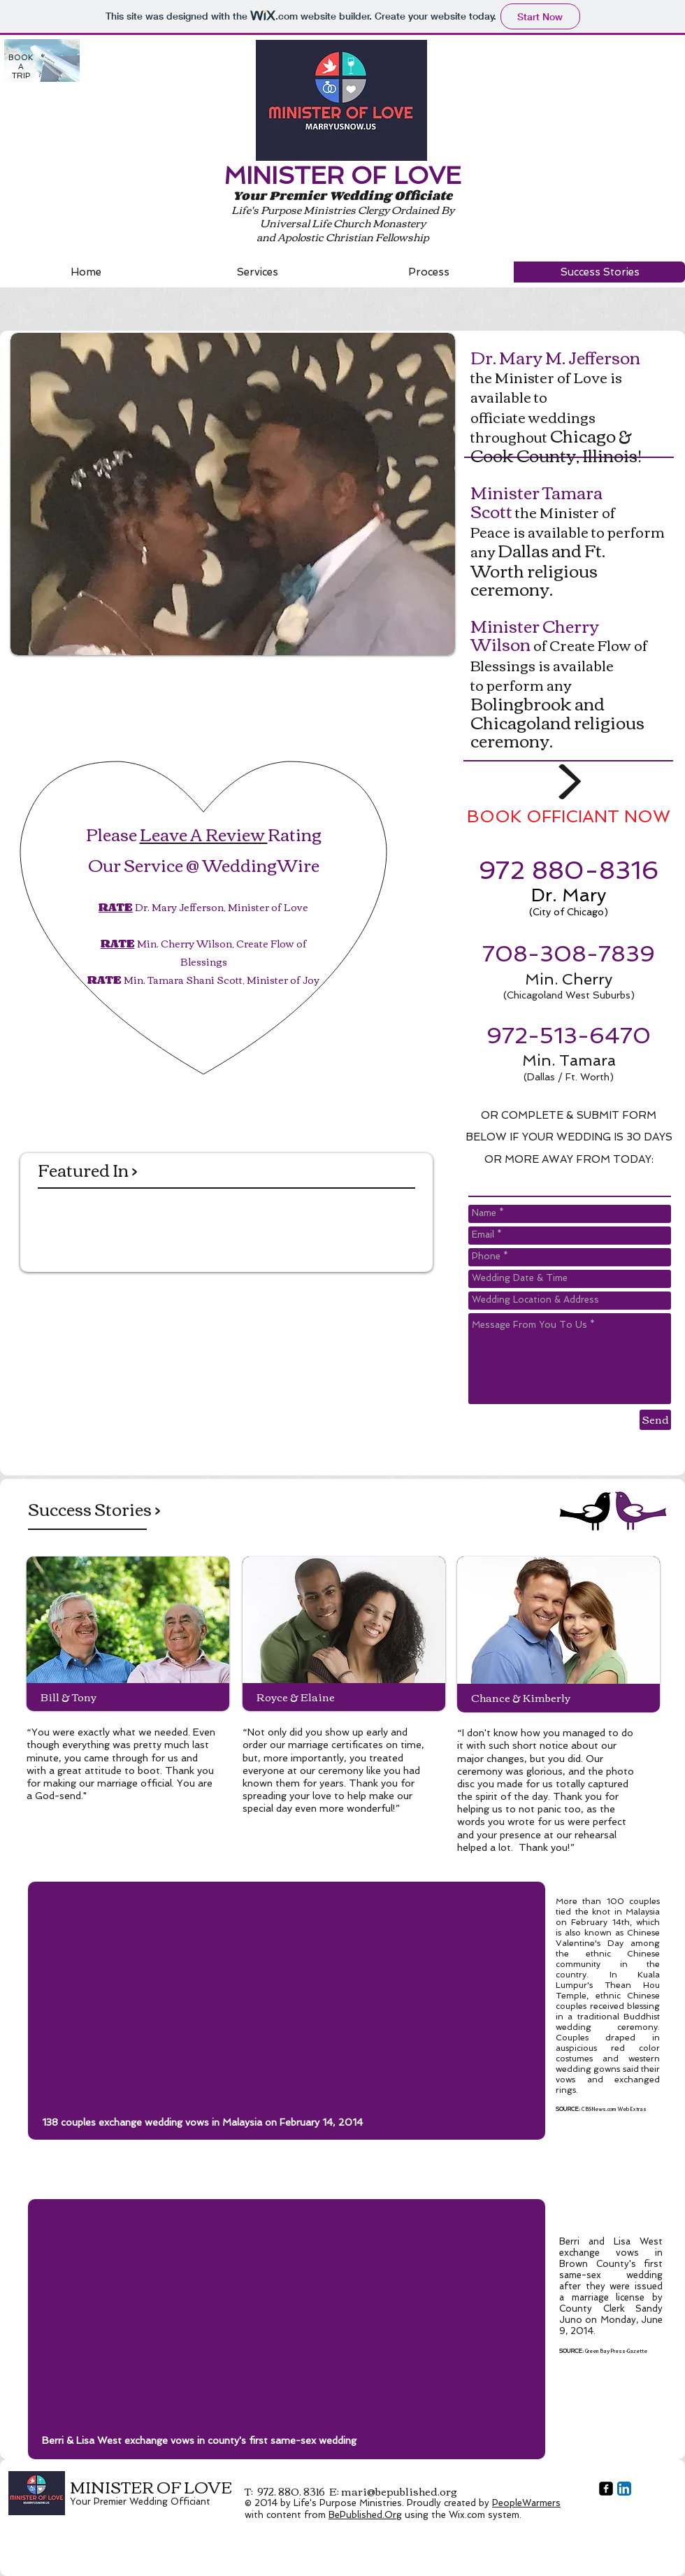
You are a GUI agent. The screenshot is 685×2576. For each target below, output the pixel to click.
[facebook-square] (606, 2489)
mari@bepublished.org (399, 2490)
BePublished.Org (365, 2515)
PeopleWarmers (526, 2503)
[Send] (655, 1420)
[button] (232, 494)
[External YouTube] (286, 2005)
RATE (116, 907)
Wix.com (467, 2515)
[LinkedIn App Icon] (624, 2489)
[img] (60, 1222)
